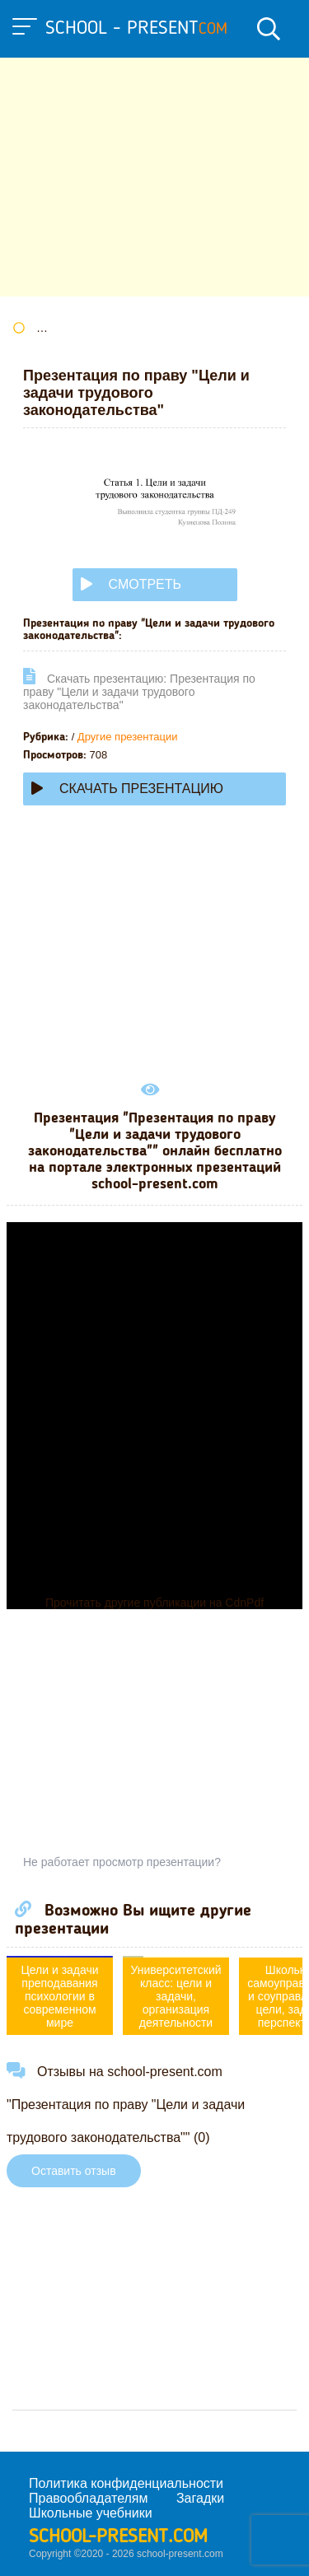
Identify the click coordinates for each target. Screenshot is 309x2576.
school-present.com (118, 2537)
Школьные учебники (90, 2513)
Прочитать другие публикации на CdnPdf (154, 1602)
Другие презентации (127, 736)
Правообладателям (88, 2498)
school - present (136, 29)
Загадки (200, 2498)
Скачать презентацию (127, 789)
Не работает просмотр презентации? (122, 1862)
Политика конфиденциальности (126, 2483)
